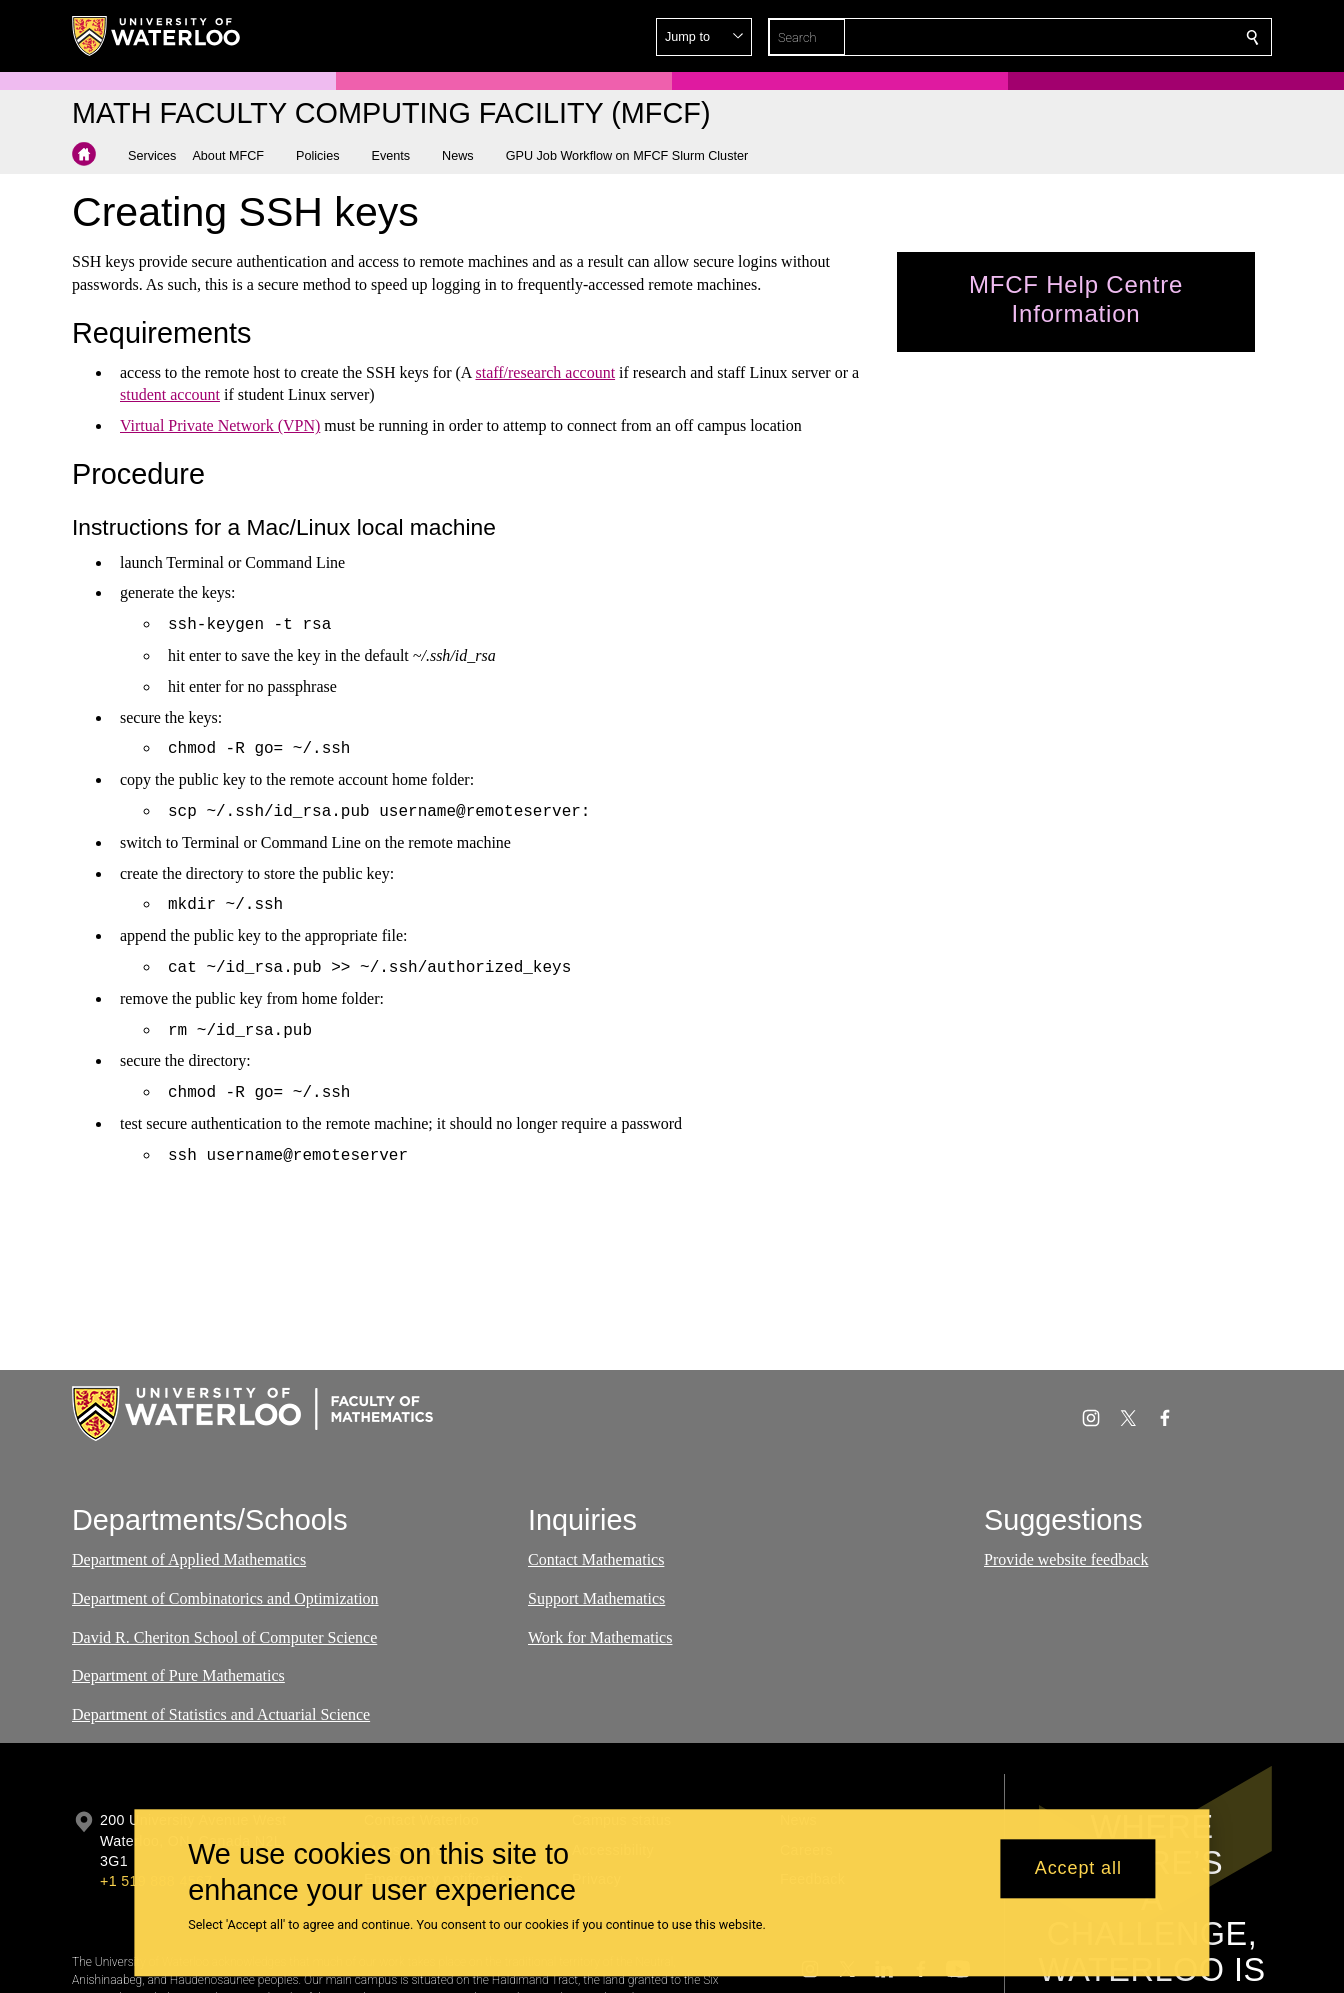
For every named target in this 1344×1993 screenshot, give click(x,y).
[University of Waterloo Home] (157, 36)
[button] (1108, 37)
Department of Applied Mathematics (189, 1559)
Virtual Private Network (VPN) (220, 425)
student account (170, 394)
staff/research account (545, 372)
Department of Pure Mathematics (178, 1676)
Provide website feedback (1066, 1559)
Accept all (1078, 1869)
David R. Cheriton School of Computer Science (224, 1637)
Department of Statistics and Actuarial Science (221, 1715)
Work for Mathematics (600, 1637)
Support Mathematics (596, 1598)
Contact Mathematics (596, 1559)
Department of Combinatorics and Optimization (225, 1598)
